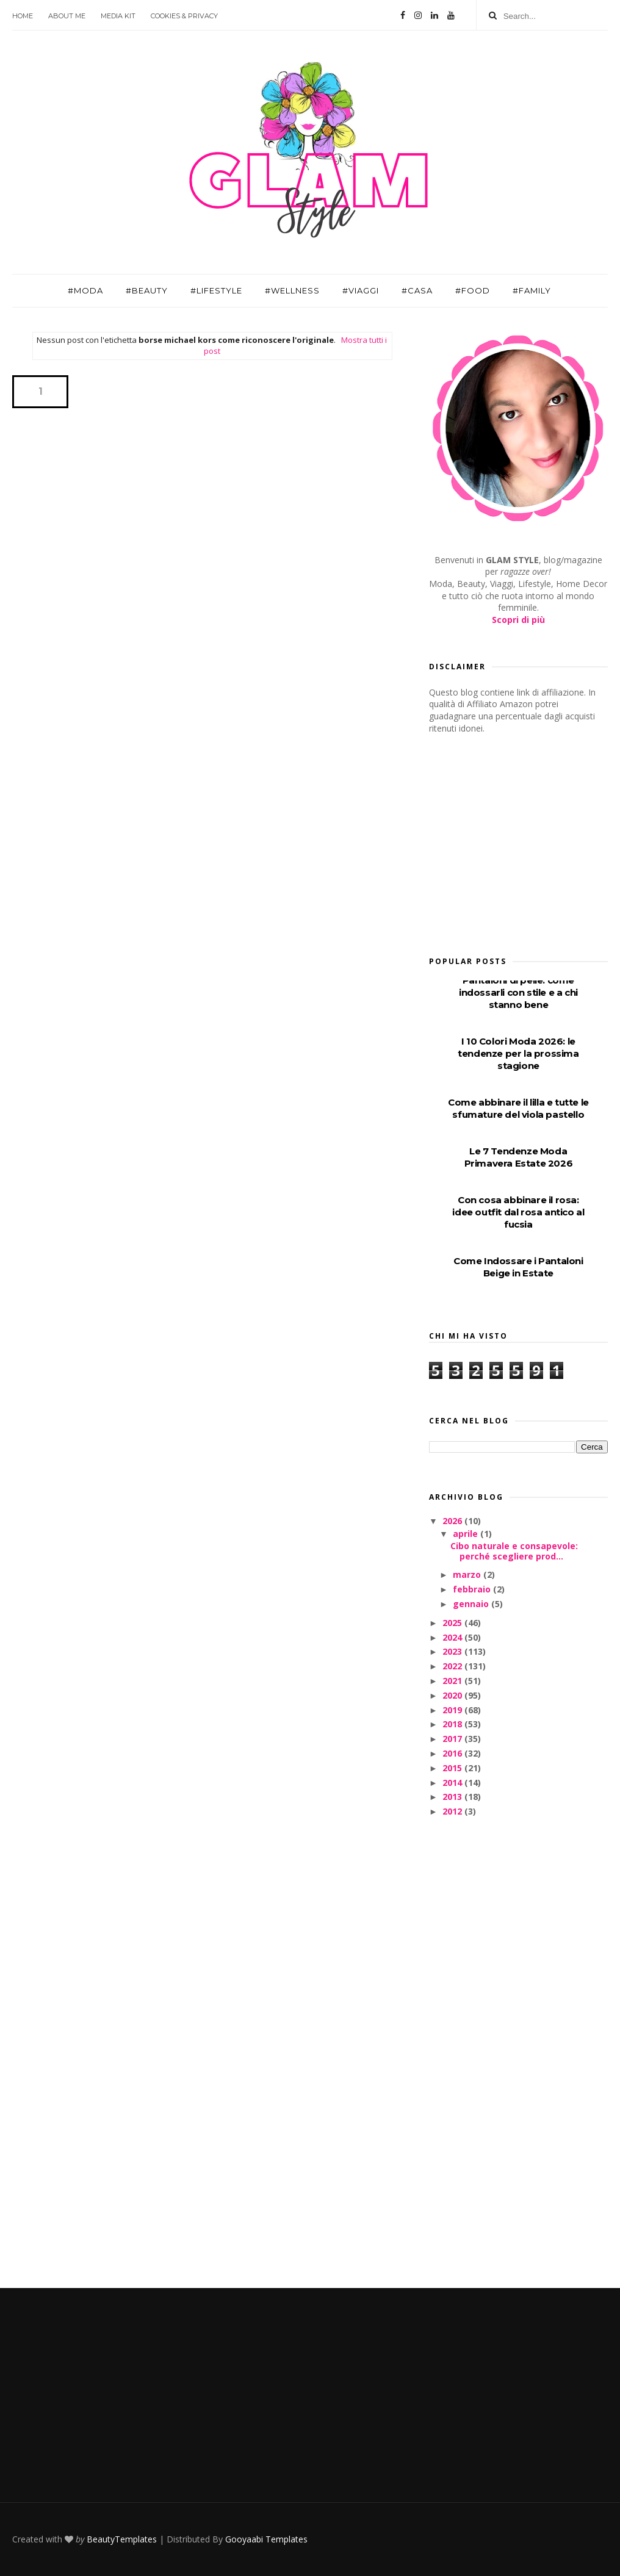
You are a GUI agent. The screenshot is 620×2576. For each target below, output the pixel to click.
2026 (453, 1521)
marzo (468, 1574)
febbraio (473, 1589)
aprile (466, 1533)
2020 (453, 1695)
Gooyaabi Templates (266, 2539)
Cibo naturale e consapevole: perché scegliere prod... (514, 1551)
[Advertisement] (520, 841)
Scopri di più (518, 619)
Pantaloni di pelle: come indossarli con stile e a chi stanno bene (518, 992)
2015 (453, 1768)
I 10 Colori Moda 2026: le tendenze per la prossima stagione (518, 1053)
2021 (453, 1680)
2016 (453, 1753)
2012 (453, 1811)
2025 (453, 1622)
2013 (453, 1796)
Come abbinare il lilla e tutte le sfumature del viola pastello (518, 1108)
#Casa (417, 290)
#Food (472, 290)
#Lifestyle (216, 290)
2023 (453, 1651)
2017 (453, 1738)
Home (22, 16)
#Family (532, 290)
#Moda (85, 290)
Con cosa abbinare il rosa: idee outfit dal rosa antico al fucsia (518, 1212)
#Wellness (292, 290)
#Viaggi (360, 290)
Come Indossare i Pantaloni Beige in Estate (518, 1267)
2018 (453, 1724)
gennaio (472, 1604)
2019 (453, 1710)
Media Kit (118, 16)
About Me (66, 16)
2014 (453, 1782)
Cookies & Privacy (184, 16)
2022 (453, 1666)
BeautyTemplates (122, 2539)
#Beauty (147, 290)
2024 (453, 1637)
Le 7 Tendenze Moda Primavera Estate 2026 (518, 1157)
